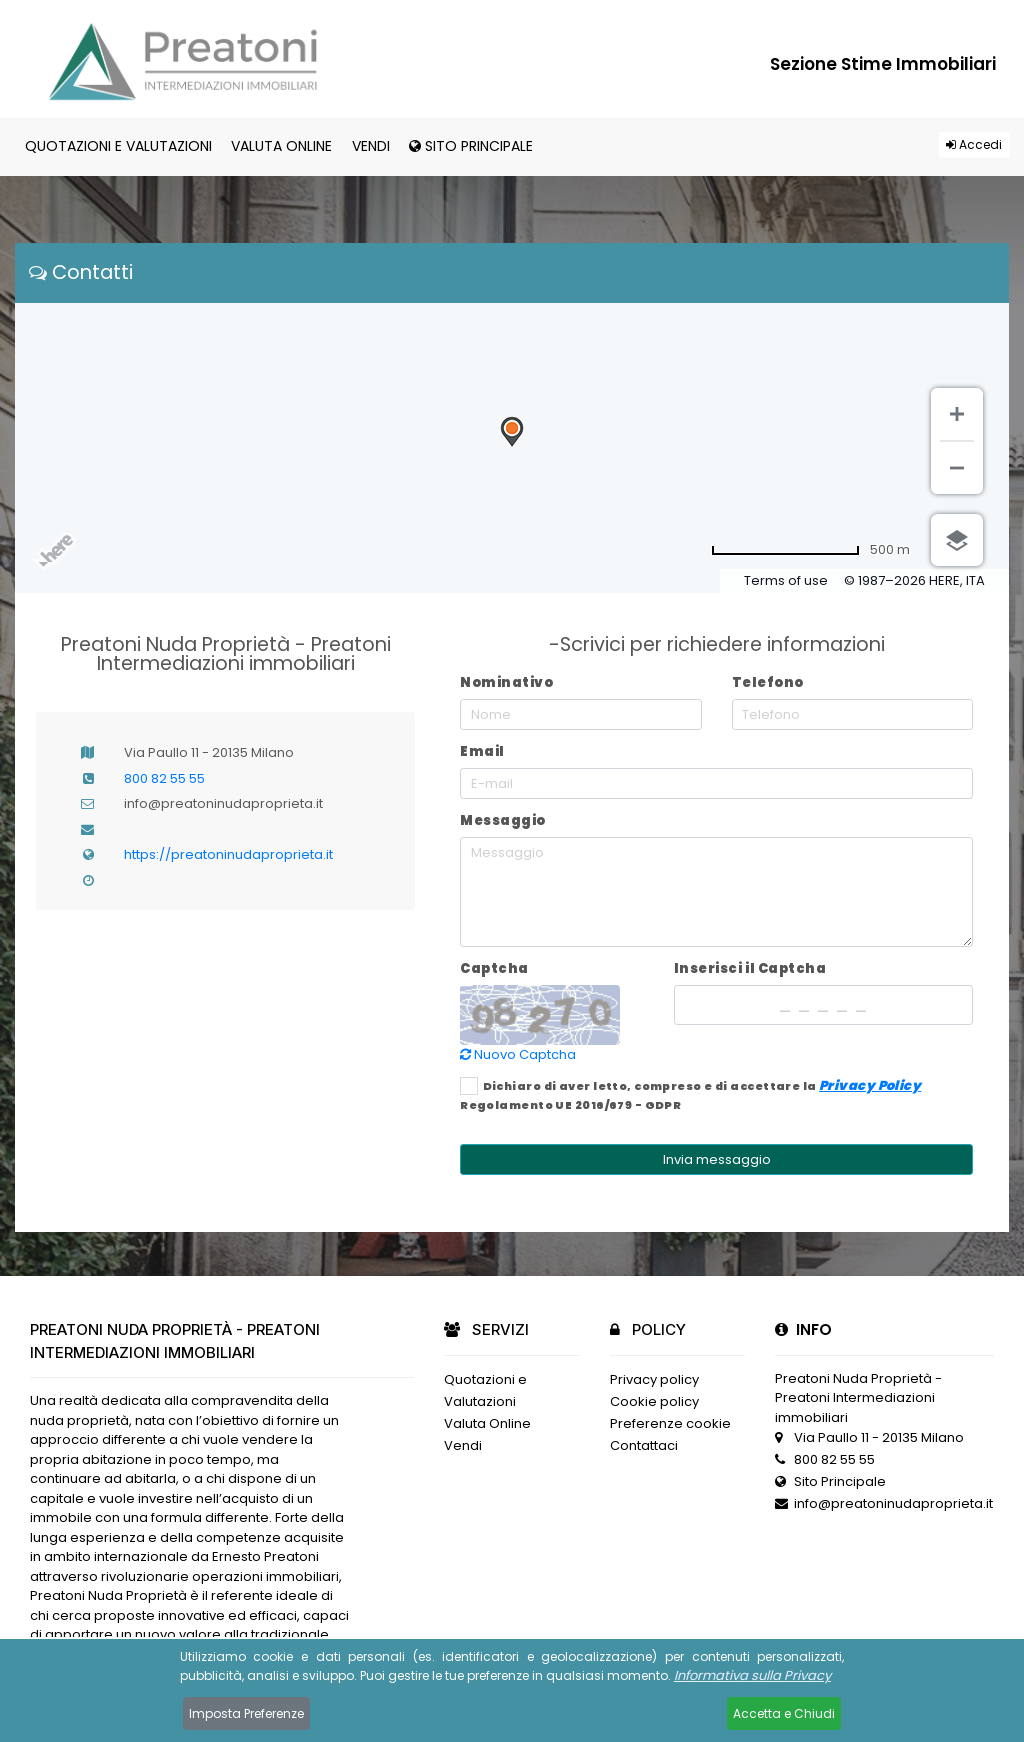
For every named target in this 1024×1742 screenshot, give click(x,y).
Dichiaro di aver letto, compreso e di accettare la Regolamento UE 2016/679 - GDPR (690, 1094)
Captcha (494, 968)
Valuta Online (281, 146)
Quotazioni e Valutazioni (118, 146)
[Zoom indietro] (957, 468)
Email (482, 751)
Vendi (371, 146)
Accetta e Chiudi (784, 1713)
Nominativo (506, 682)
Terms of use (786, 580)
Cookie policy (654, 1401)
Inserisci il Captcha (750, 968)
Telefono (768, 682)
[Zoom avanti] (957, 414)
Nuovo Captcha (518, 1054)
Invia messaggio (717, 1159)
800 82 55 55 (164, 778)
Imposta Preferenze (246, 1713)
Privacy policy (654, 1379)
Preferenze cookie (670, 1423)
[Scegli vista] (957, 540)
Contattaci (644, 1445)
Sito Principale (471, 146)
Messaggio (503, 820)
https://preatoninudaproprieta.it (228, 854)
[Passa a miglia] (810, 550)
